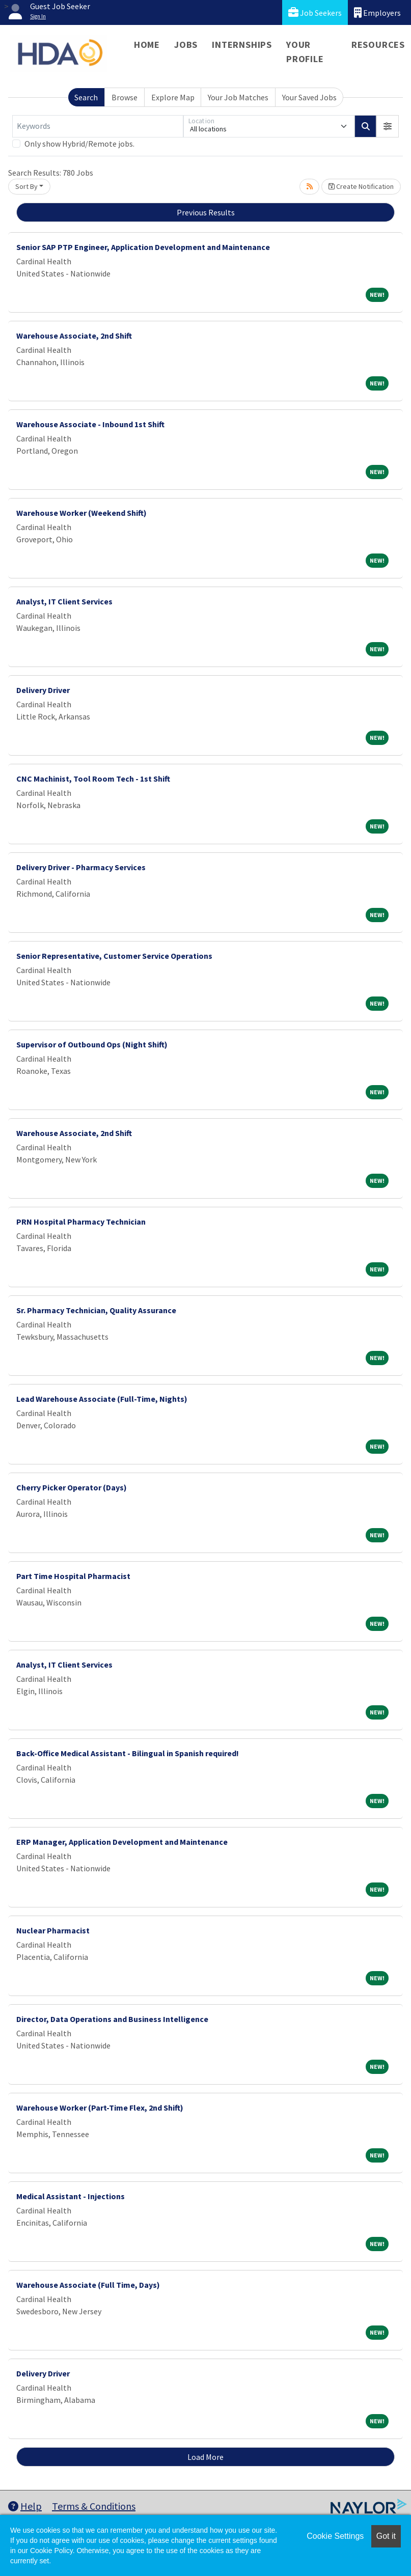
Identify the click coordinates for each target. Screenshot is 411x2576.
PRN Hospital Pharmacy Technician (81, 1221)
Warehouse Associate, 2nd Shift (74, 335)
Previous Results (206, 212)
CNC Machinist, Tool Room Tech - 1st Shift (93, 778)
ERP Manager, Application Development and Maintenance (122, 1842)
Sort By (26, 186)
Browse (125, 97)
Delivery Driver (43, 690)
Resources (378, 44)
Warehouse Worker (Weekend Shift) (81, 513)
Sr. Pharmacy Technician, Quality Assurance (96, 1310)
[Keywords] (97, 126)
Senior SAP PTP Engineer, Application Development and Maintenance (143, 247)
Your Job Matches (238, 97)
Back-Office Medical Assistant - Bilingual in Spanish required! (127, 1753)
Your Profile (305, 52)
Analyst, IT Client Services (64, 601)
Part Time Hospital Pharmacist (73, 1576)
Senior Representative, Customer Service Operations (114, 956)
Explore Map (173, 97)
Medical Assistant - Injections (70, 2196)
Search (86, 97)
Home (147, 44)
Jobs (186, 44)
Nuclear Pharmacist (53, 1930)
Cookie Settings (335, 2536)
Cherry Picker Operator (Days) (71, 1487)
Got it (386, 2536)
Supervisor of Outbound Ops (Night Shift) (92, 1044)
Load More (205, 2457)
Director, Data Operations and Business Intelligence (112, 2019)
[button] (387, 126)
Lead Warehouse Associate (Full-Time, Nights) (101, 1399)
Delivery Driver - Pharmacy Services (81, 867)
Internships (242, 44)
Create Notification (361, 186)
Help (25, 2506)
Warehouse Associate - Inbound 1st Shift (90, 424)
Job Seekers (315, 12)
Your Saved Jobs (309, 97)
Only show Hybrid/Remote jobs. (79, 144)
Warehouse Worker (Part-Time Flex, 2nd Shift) (99, 2107)
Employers (377, 12)
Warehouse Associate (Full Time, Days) (88, 2285)
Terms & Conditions (93, 2506)
